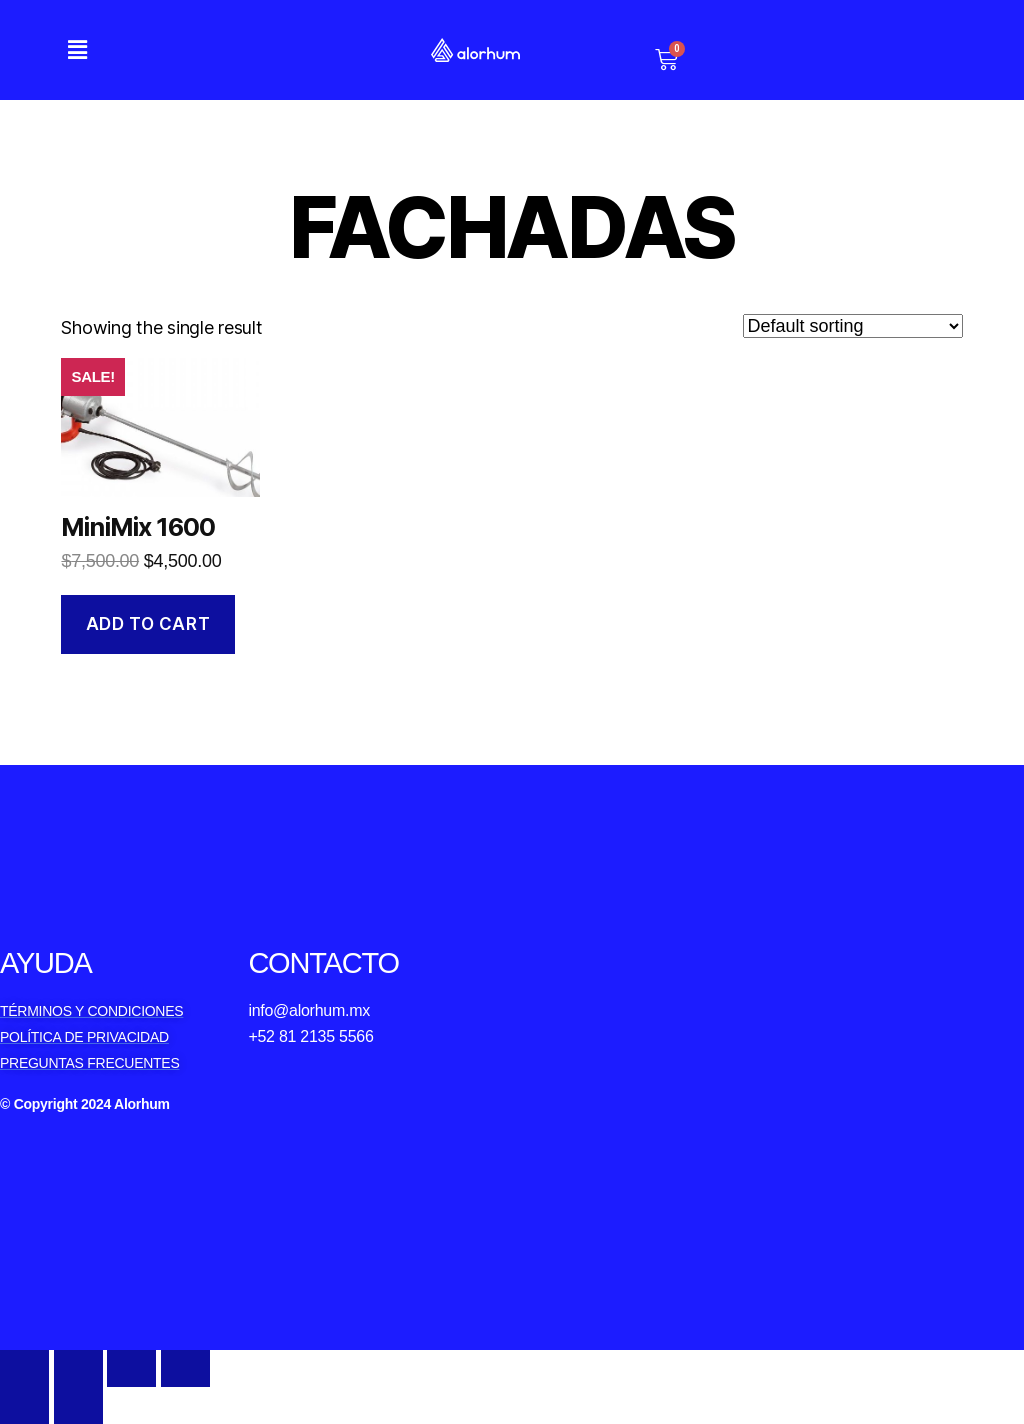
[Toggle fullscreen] (131, 1368)
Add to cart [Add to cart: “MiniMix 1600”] (148, 624)
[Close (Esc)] (24, 1368)
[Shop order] (853, 326)
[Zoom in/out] (185, 1368)
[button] (77, 49)
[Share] (78, 1368)
